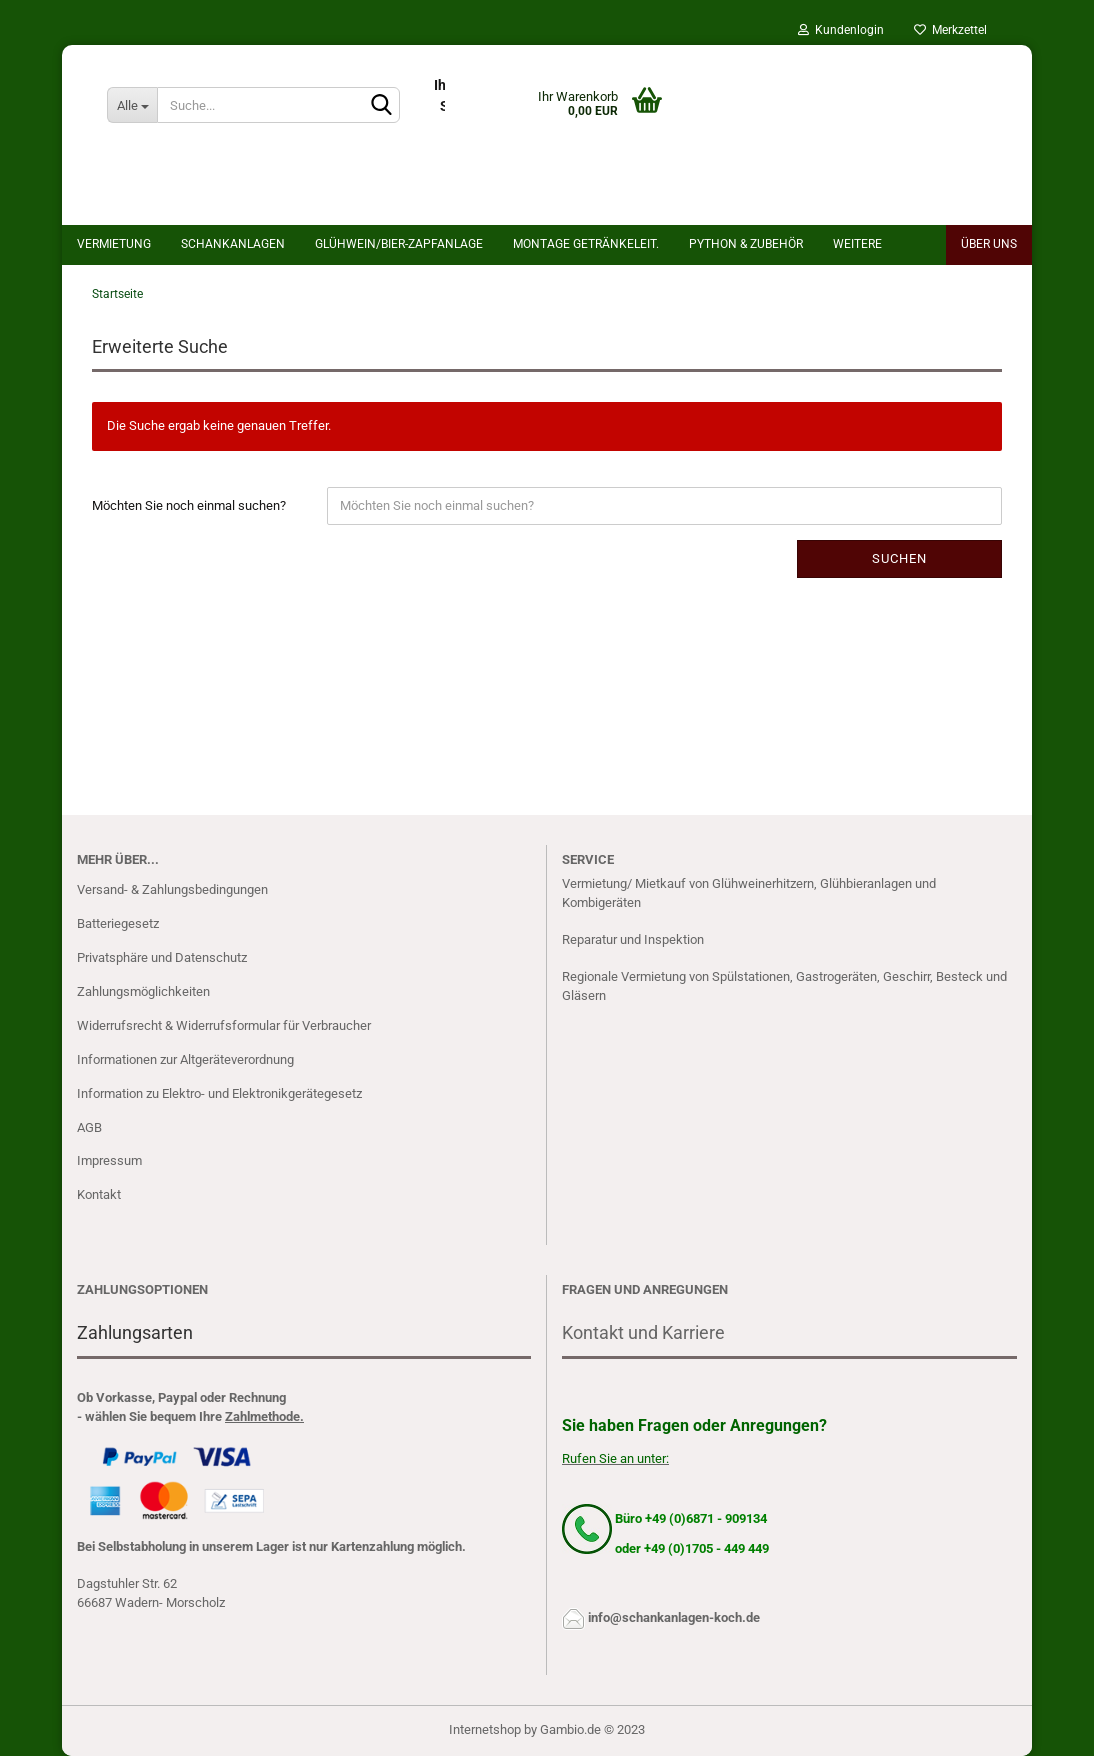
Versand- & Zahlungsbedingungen (172, 889)
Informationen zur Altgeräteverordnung (185, 1059)
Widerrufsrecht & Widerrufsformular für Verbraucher (224, 1025)
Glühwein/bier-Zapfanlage (399, 244)
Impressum (109, 1160)
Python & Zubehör (746, 244)
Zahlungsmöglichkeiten (143, 991)
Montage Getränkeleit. (586, 244)
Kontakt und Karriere (643, 1332)
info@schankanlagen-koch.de (674, 1617)
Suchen (899, 558)
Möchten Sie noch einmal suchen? (189, 505)
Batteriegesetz (118, 923)
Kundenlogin (841, 30)
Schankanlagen (233, 244)
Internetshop (485, 1729)
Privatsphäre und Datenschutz (162, 957)
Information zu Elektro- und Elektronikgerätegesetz (219, 1093)
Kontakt (99, 1194)
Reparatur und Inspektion (633, 939)
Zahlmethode (262, 1416)
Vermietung (114, 244)
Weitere (857, 244)
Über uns (989, 244)
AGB (89, 1127)
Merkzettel (950, 30)
